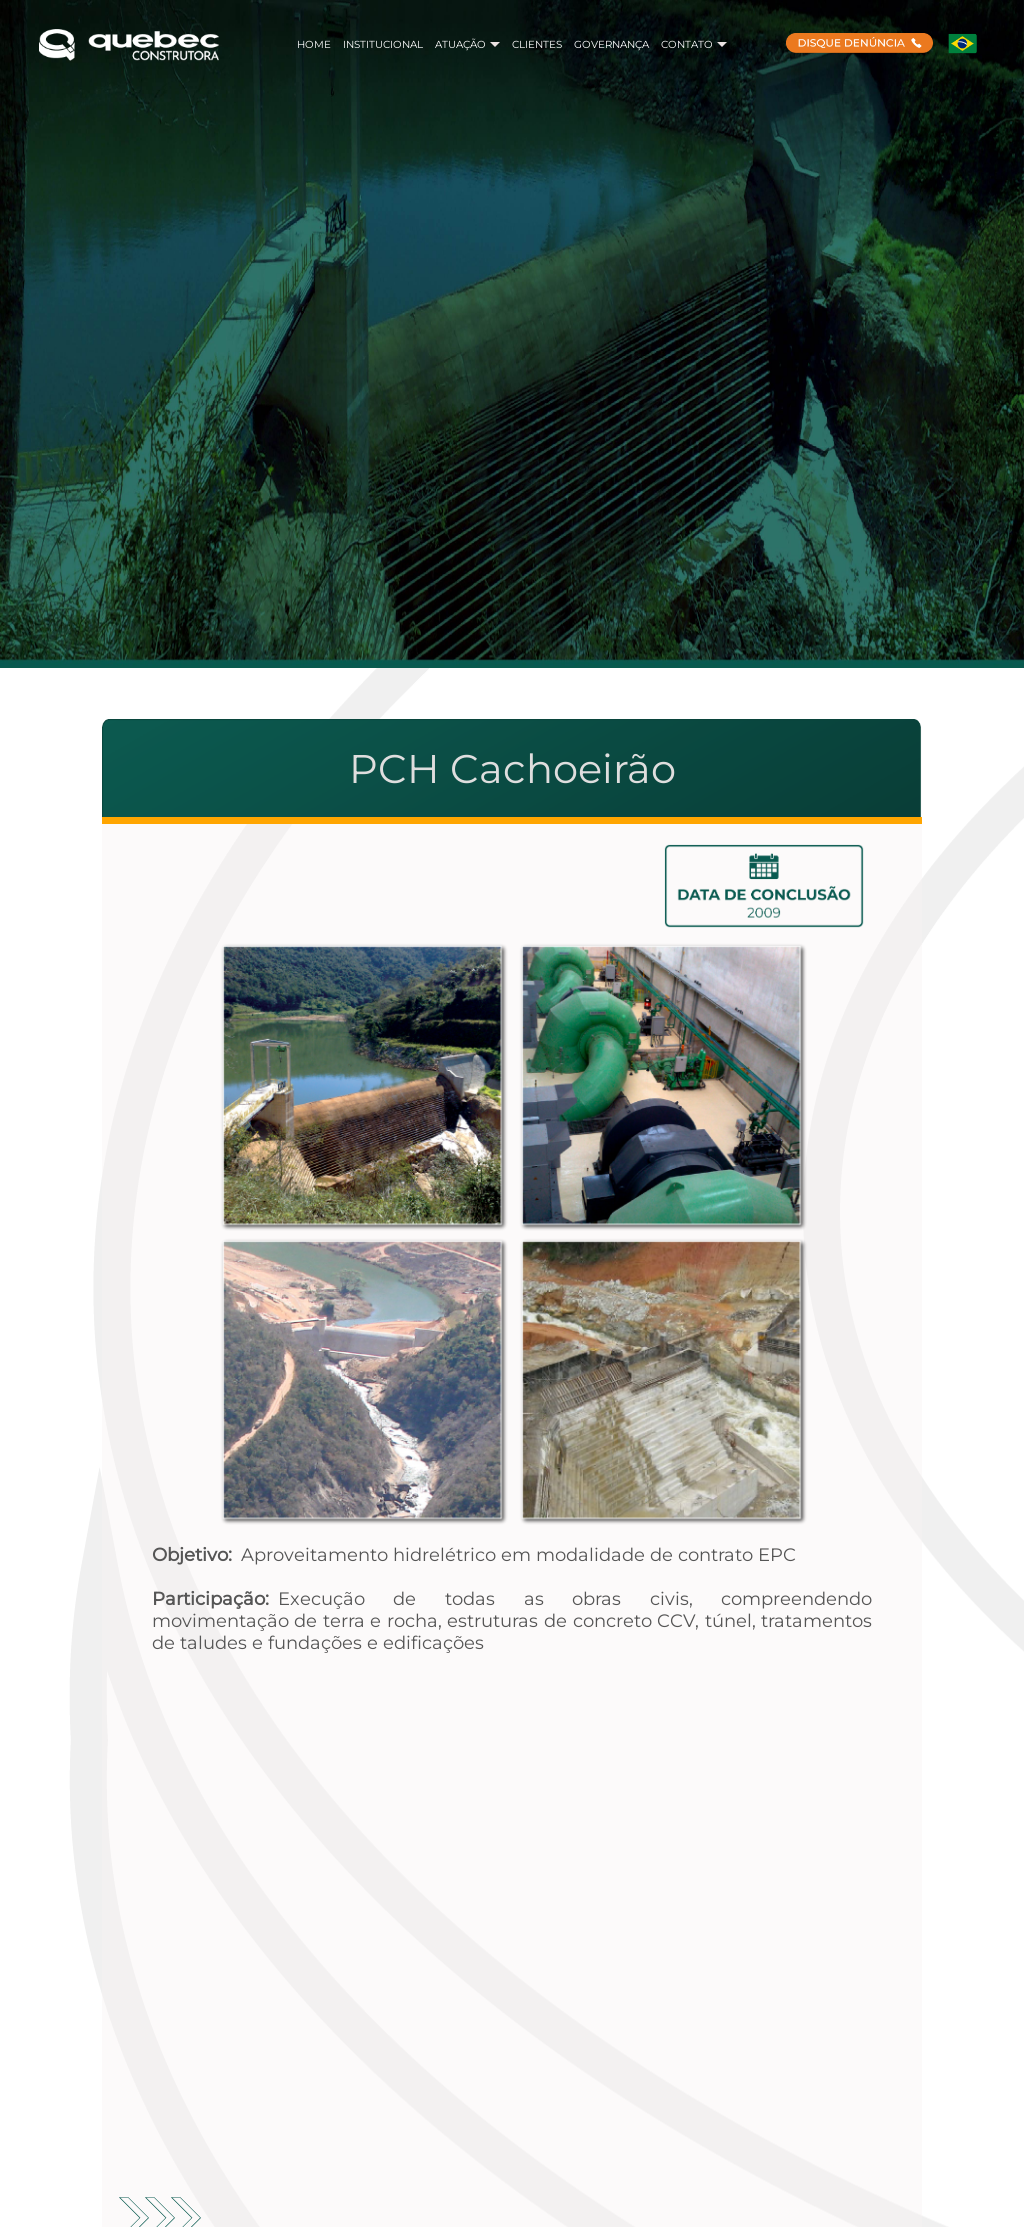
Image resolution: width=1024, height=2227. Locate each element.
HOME (314, 44)
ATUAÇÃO (467, 44)
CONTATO (694, 44)
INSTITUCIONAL (383, 44)
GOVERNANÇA (611, 44)
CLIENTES (537, 44)
